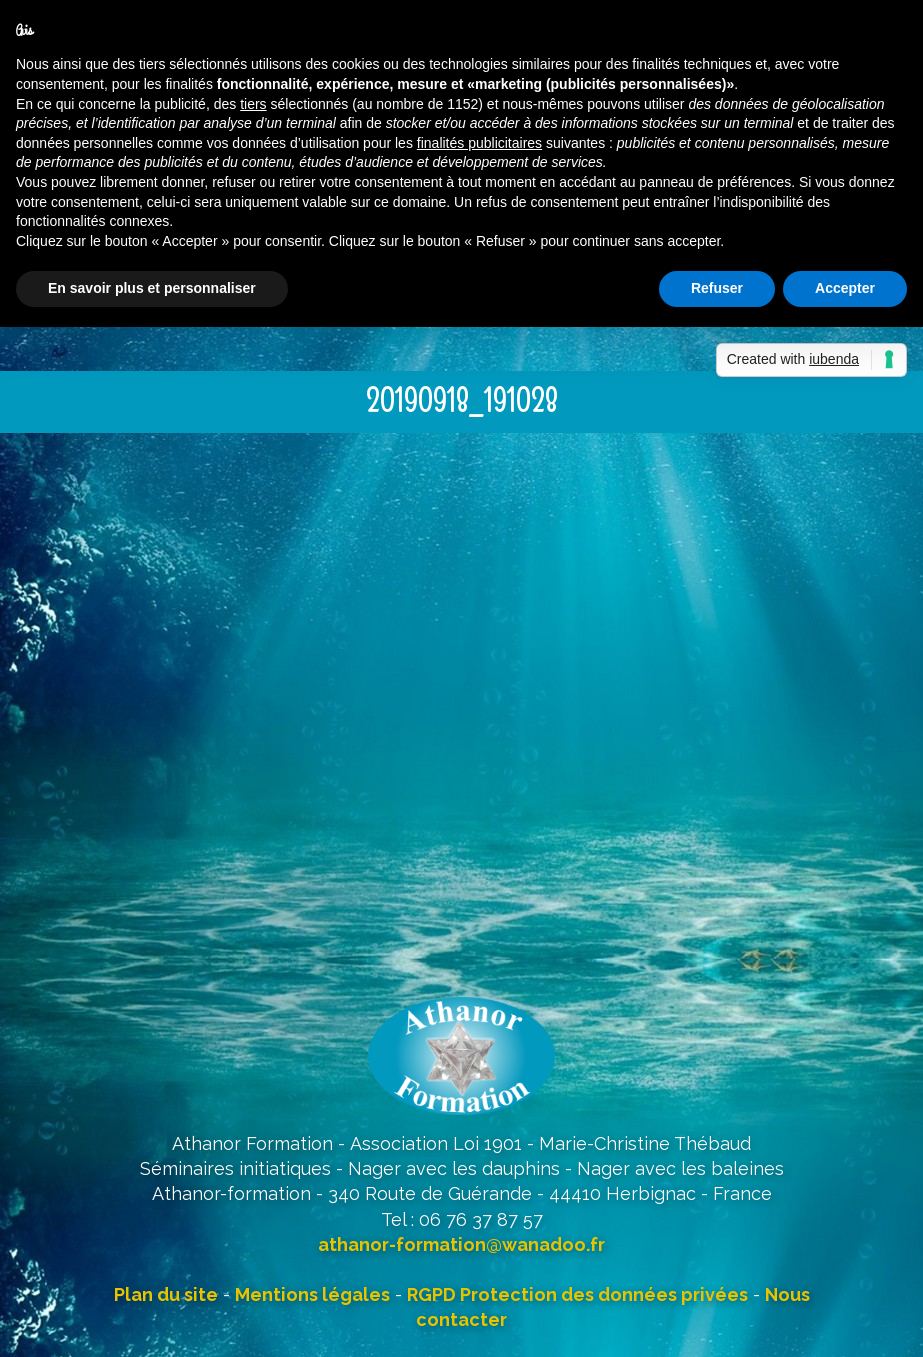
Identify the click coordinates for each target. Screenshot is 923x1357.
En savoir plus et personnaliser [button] (152, 288)
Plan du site (166, 1294)
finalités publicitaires (479, 143)
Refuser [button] (717, 288)
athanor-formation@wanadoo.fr (461, 1244)
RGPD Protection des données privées (577, 1294)
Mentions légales (312, 1294)
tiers (253, 104)
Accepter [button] (845, 288)
